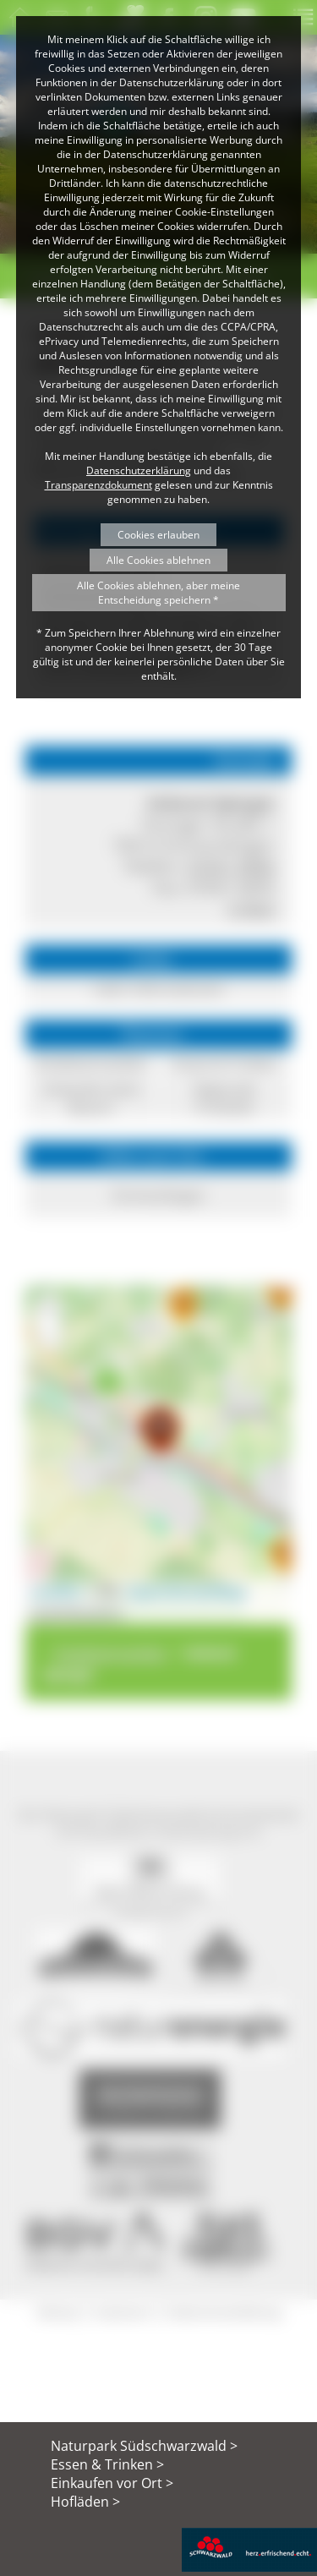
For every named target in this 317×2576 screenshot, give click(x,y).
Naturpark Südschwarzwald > (144, 2446)
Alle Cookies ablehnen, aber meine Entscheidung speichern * (158, 592)
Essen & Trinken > (107, 2464)
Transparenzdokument (98, 485)
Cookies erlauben (158, 535)
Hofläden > (85, 2501)
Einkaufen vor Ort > (112, 2483)
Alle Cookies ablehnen (158, 560)
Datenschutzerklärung (138, 470)
